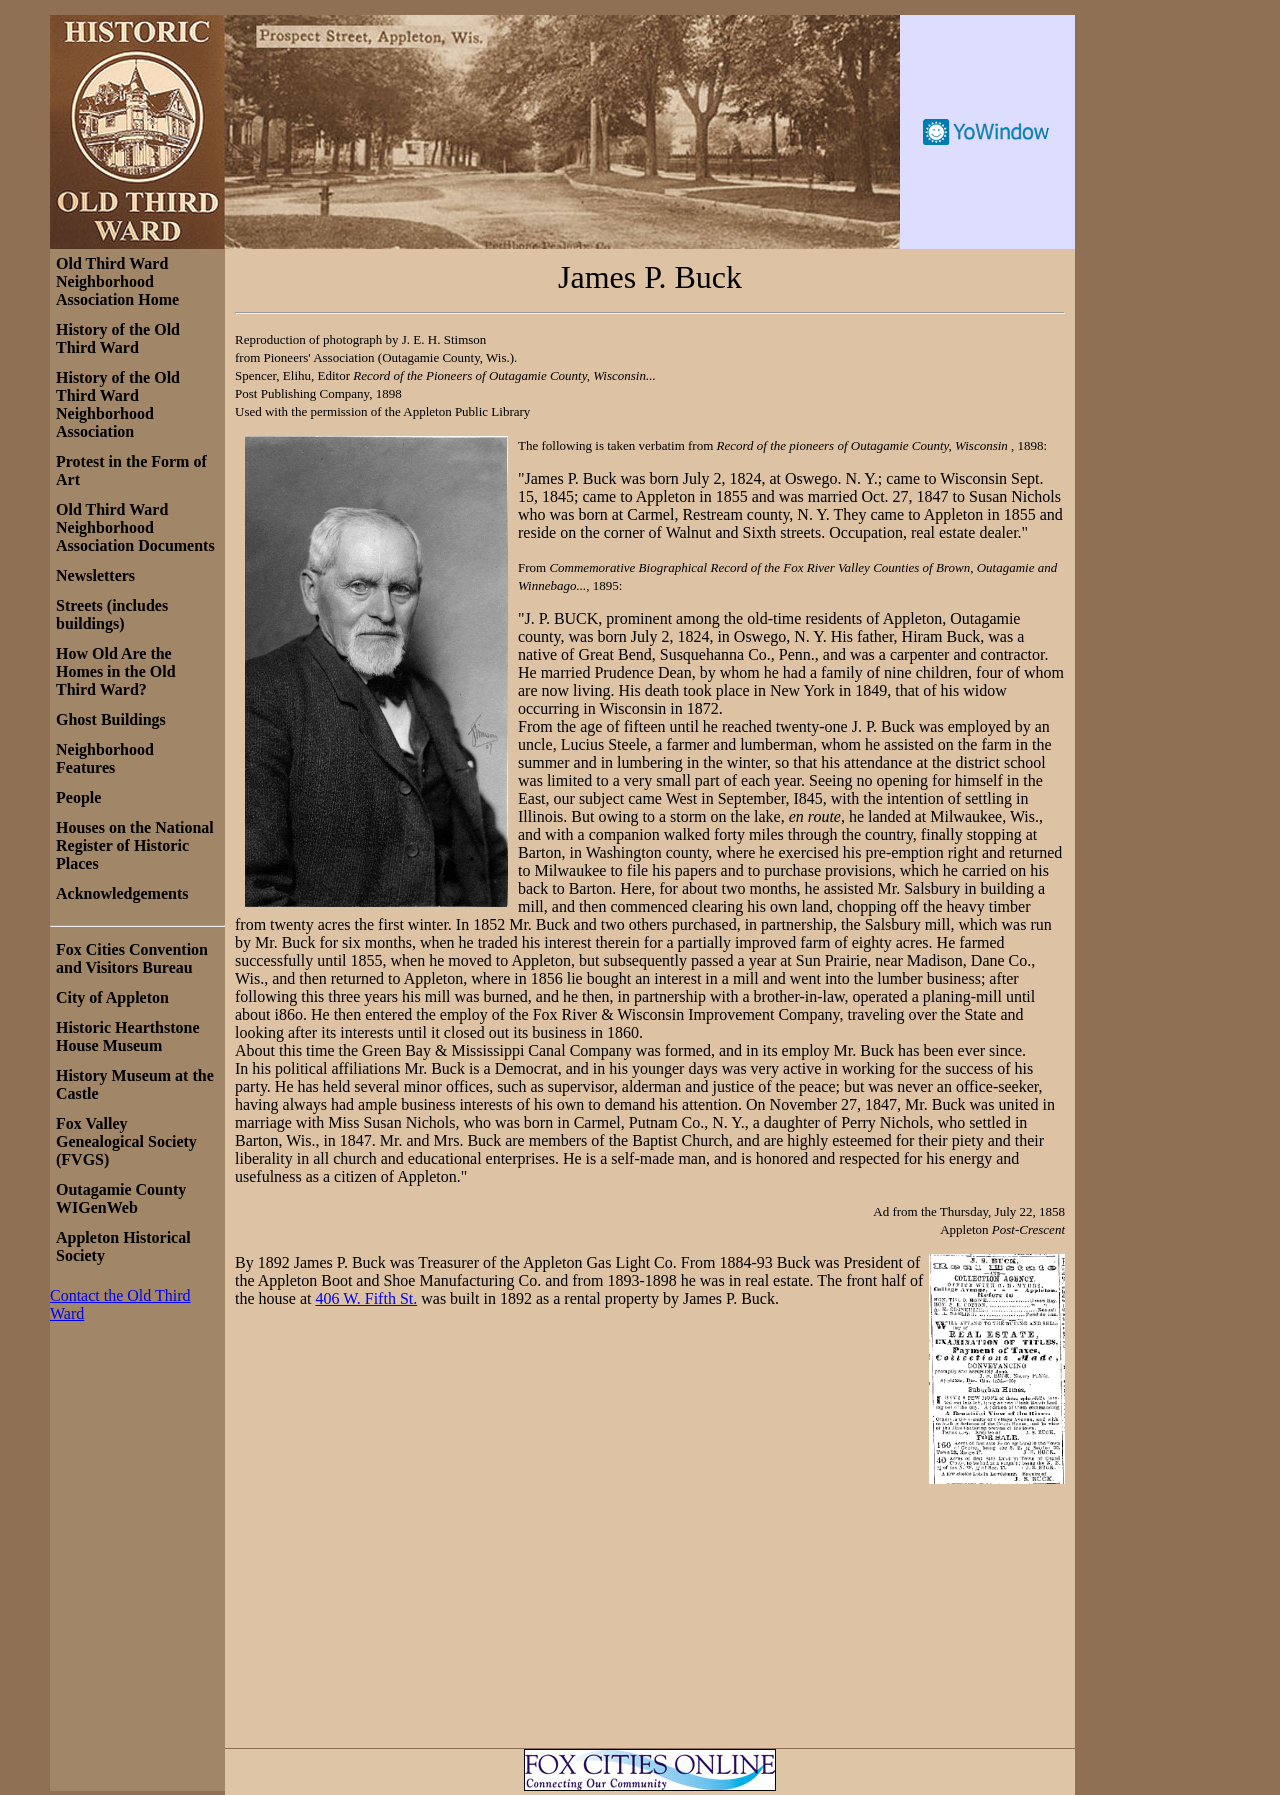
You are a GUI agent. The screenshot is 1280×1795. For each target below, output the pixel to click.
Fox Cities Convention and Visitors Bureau (132, 958)
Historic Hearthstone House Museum (128, 1036)
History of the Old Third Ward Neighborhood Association (118, 404)
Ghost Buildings (111, 719)
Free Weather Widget (987, 132)
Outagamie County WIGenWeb (121, 1198)
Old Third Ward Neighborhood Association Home (117, 281)
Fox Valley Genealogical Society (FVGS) (126, 1141)
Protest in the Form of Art (131, 470)
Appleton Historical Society (123, 1246)
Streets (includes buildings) (112, 614)
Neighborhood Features (105, 758)
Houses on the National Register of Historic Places (135, 845)
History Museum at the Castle (135, 1084)
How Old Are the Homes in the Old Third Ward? (116, 671)
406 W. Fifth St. (366, 1298)
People (78, 797)
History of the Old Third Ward (118, 338)
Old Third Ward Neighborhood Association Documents (135, 527)
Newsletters (95, 575)
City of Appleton (112, 997)
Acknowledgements (122, 893)
